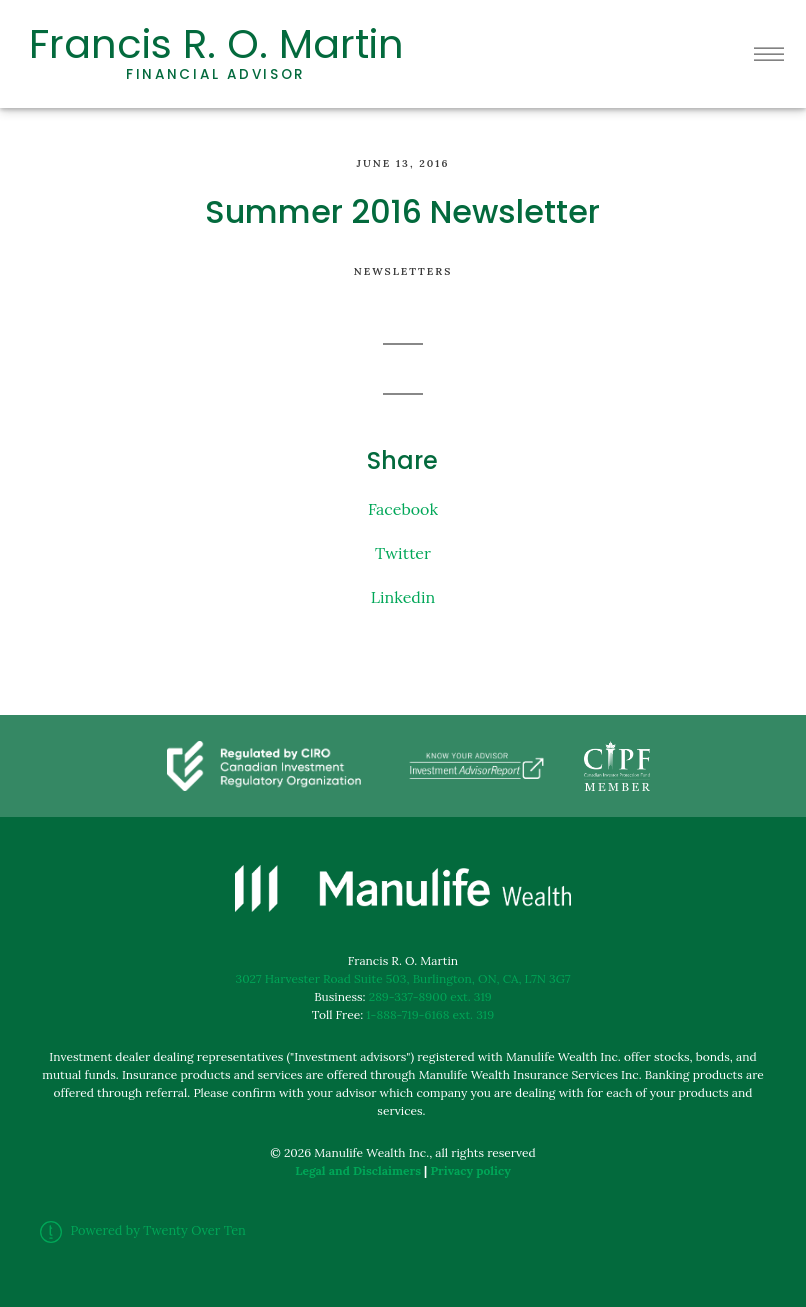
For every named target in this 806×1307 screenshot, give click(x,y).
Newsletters (403, 271)
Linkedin (403, 597)
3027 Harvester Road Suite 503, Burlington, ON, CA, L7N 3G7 (403, 978)
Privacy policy (470, 1170)
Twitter (403, 553)
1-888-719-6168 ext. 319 (430, 1014)
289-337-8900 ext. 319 (430, 996)
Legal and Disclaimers (358, 1170)
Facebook (403, 509)
